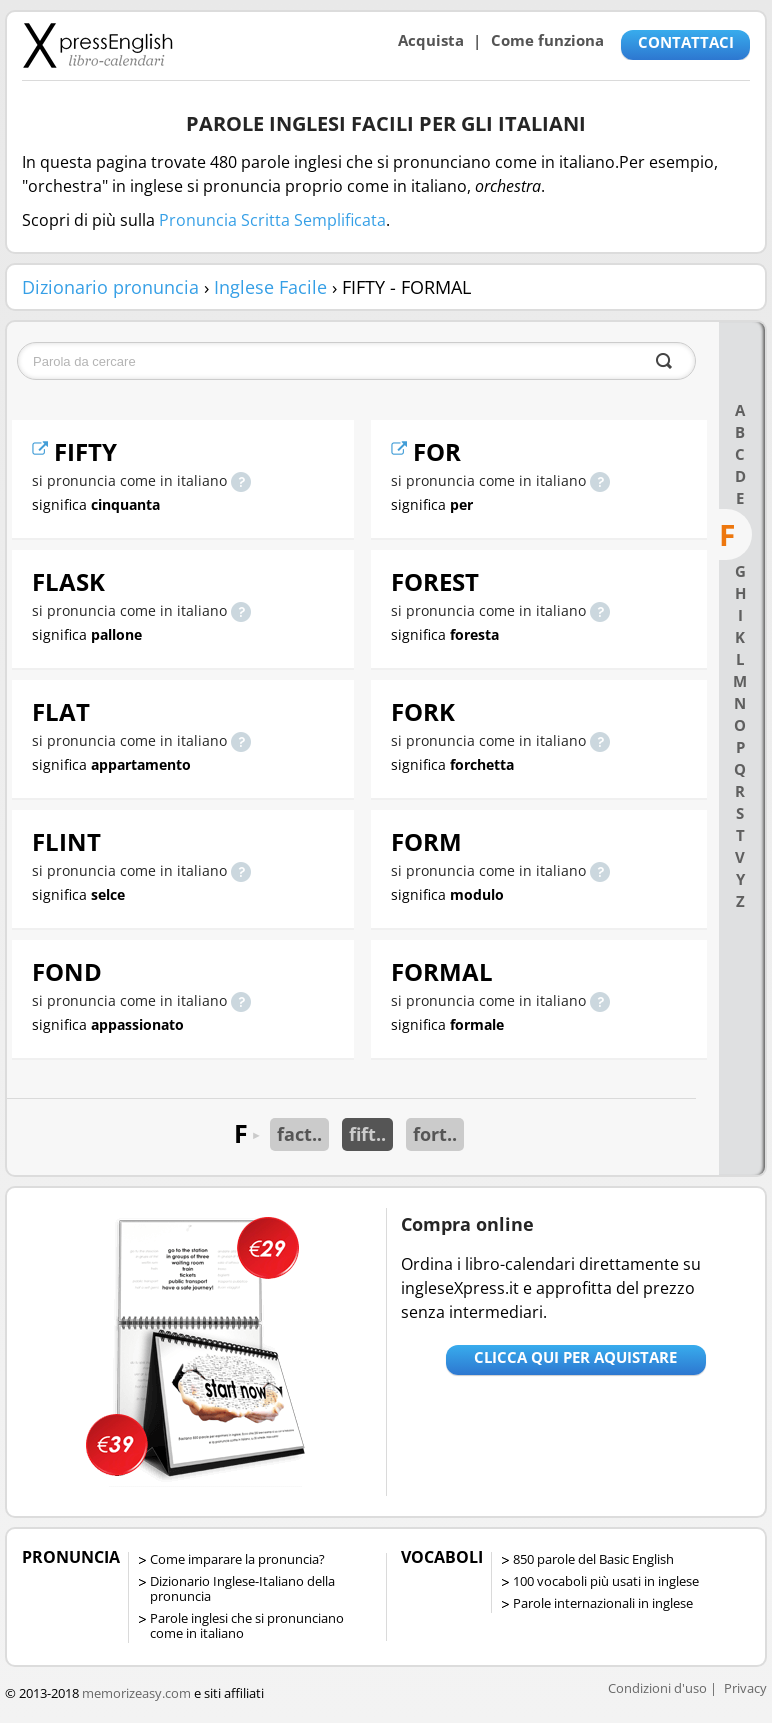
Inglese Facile (270, 287)
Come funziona (547, 40)
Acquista (431, 40)
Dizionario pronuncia (110, 287)
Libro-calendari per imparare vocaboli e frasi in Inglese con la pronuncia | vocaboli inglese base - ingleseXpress (97, 45)
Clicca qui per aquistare (575, 1357)
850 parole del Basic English (593, 1559)
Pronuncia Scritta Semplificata (272, 220)
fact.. (299, 1134)
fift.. (367, 1134)
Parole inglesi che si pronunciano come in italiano (247, 1625)
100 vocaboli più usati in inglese (606, 1581)
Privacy (745, 1688)
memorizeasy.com (136, 1693)
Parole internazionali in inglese (603, 1603)
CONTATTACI (686, 42)
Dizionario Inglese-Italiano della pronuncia (242, 1588)
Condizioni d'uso (657, 1688)
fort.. (435, 1134)
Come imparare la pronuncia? (237, 1559)
